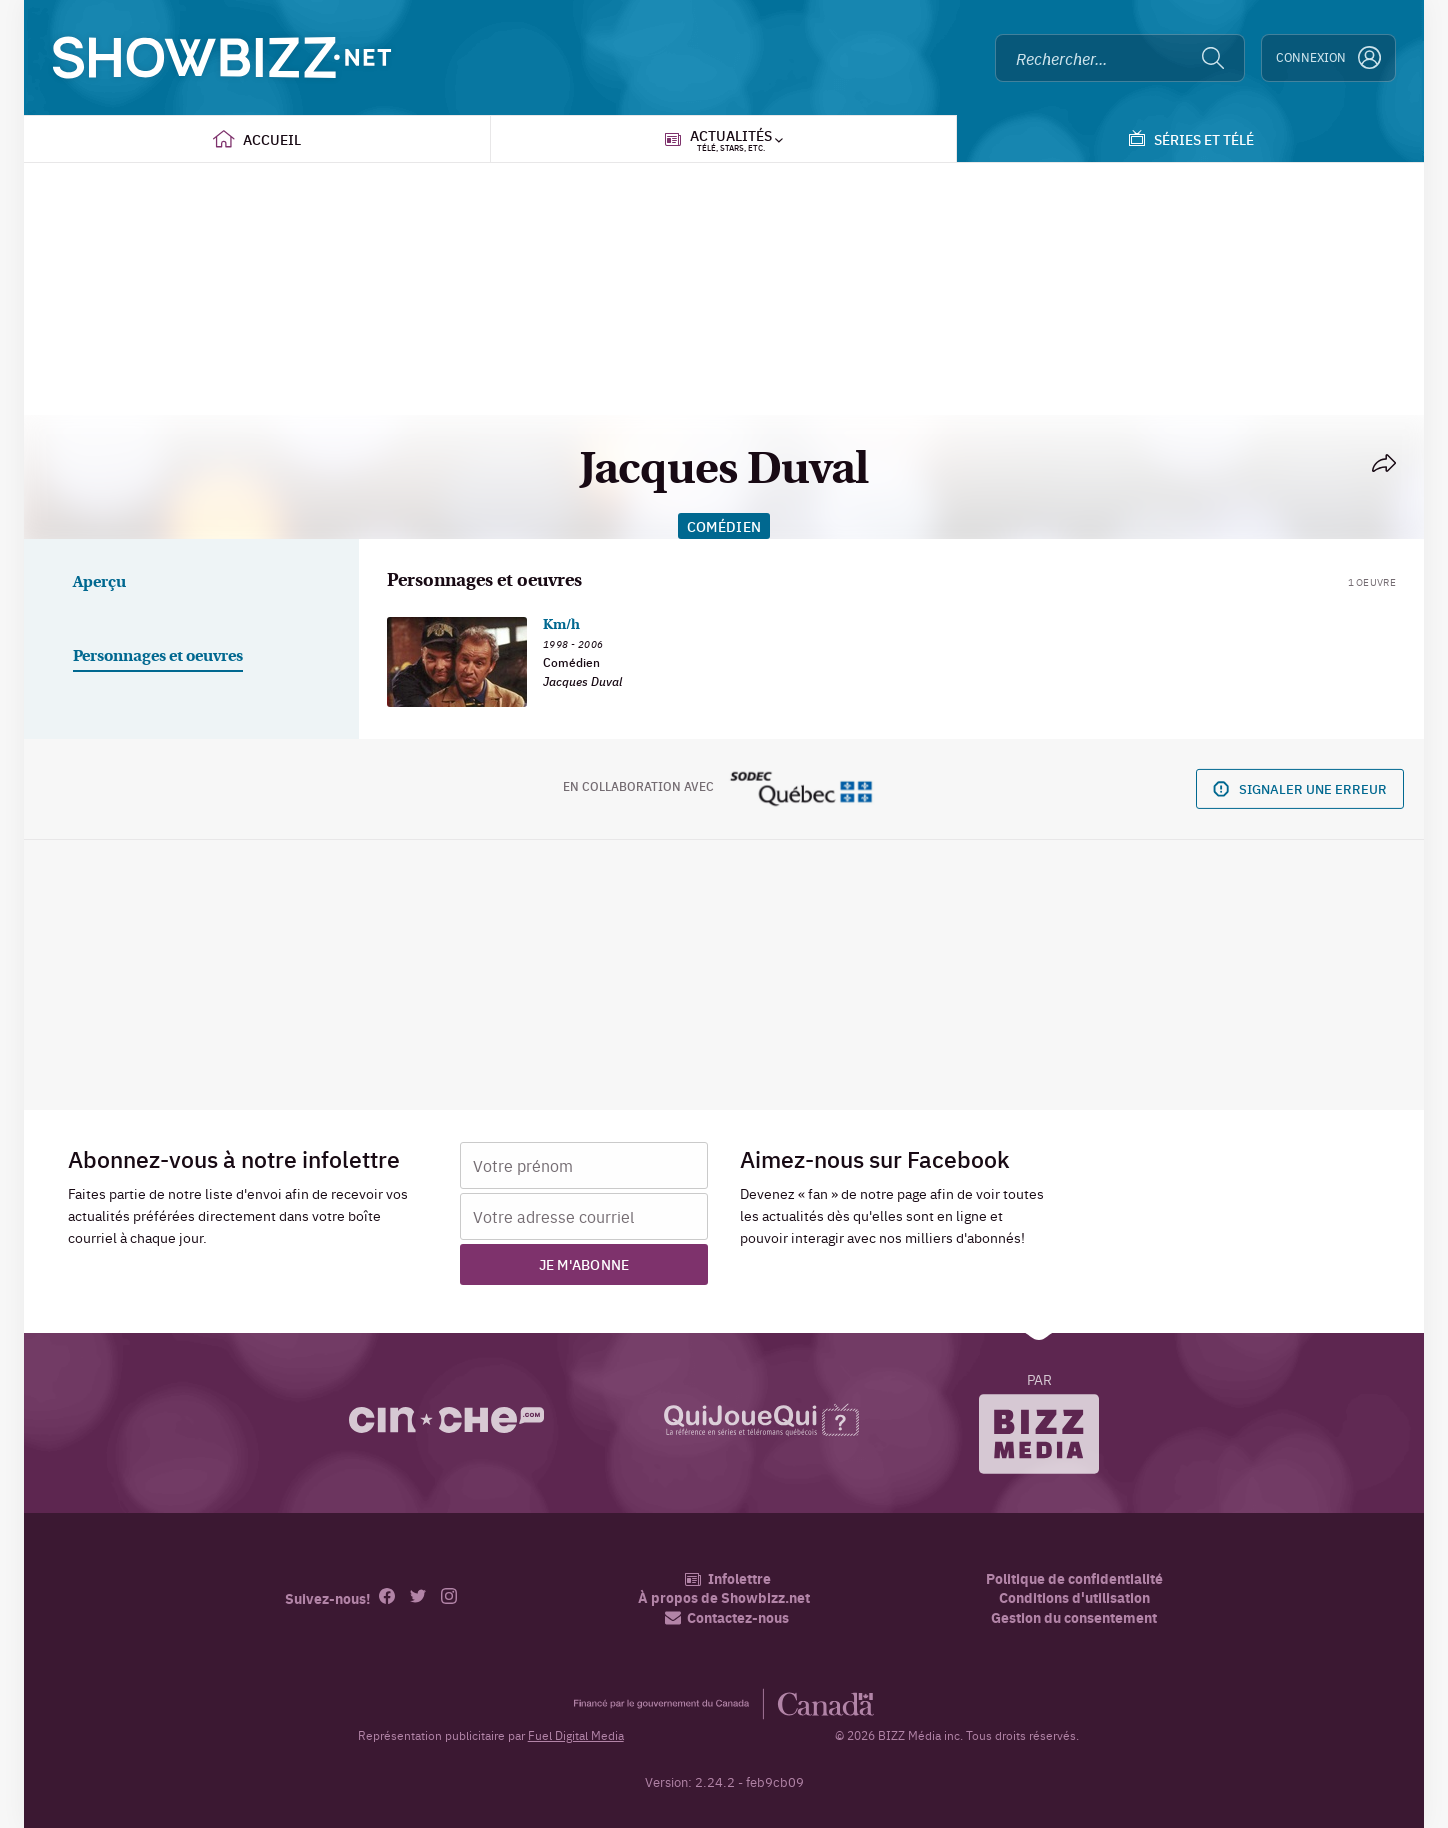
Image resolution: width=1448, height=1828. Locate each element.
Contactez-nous (727, 1617)
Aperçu (99, 583)
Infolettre (727, 1578)
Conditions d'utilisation (1074, 1597)
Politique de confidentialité (1074, 1578)
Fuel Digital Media (576, 1735)
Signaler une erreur (1300, 788)
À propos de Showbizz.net (724, 1597)
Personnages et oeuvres (158, 657)
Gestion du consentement (1074, 1617)
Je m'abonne (584, 1264)
